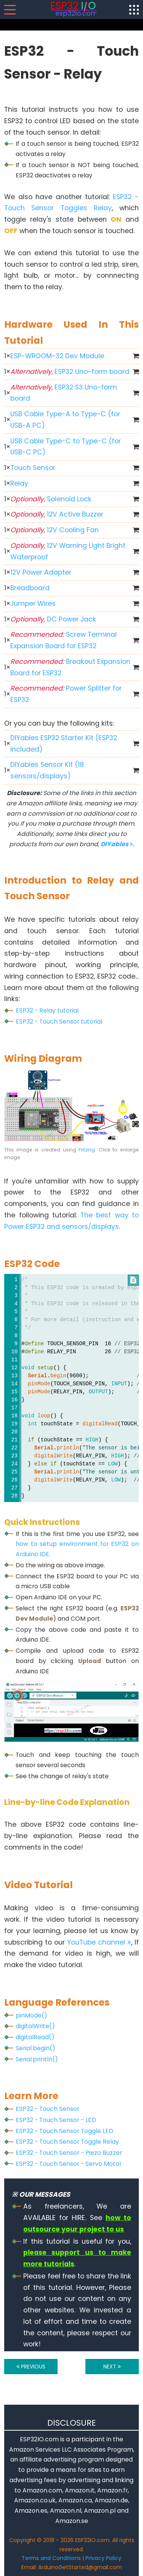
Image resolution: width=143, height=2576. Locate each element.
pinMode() (31, 2015)
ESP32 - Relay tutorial (47, 1010)
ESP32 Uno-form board (69, 371)
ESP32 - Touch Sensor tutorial (59, 1021)
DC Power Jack (53, 619)
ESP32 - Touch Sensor (47, 2108)
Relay (19, 483)
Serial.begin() (35, 2048)
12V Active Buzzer (56, 514)
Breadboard (30, 587)
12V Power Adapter (40, 572)
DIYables (117, 844)
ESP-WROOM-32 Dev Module (57, 356)
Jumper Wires (33, 603)
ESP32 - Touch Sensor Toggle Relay (67, 2141)
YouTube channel (99, 1942)
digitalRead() (35, 2037)
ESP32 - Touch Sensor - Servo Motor (69, 2163)
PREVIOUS (30, 2366)
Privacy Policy (103, 2558)
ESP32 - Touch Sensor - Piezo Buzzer (69, 2152)
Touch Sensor (32, 467)
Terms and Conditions (51, 2558)
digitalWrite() (35, 2026)
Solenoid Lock (51, 499)
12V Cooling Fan (54, 530)
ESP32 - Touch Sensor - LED (56, 2120)
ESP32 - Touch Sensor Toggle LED (64, 2131)
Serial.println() (37, 2059)
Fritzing (87, 1149)
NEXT (112, 2366)
